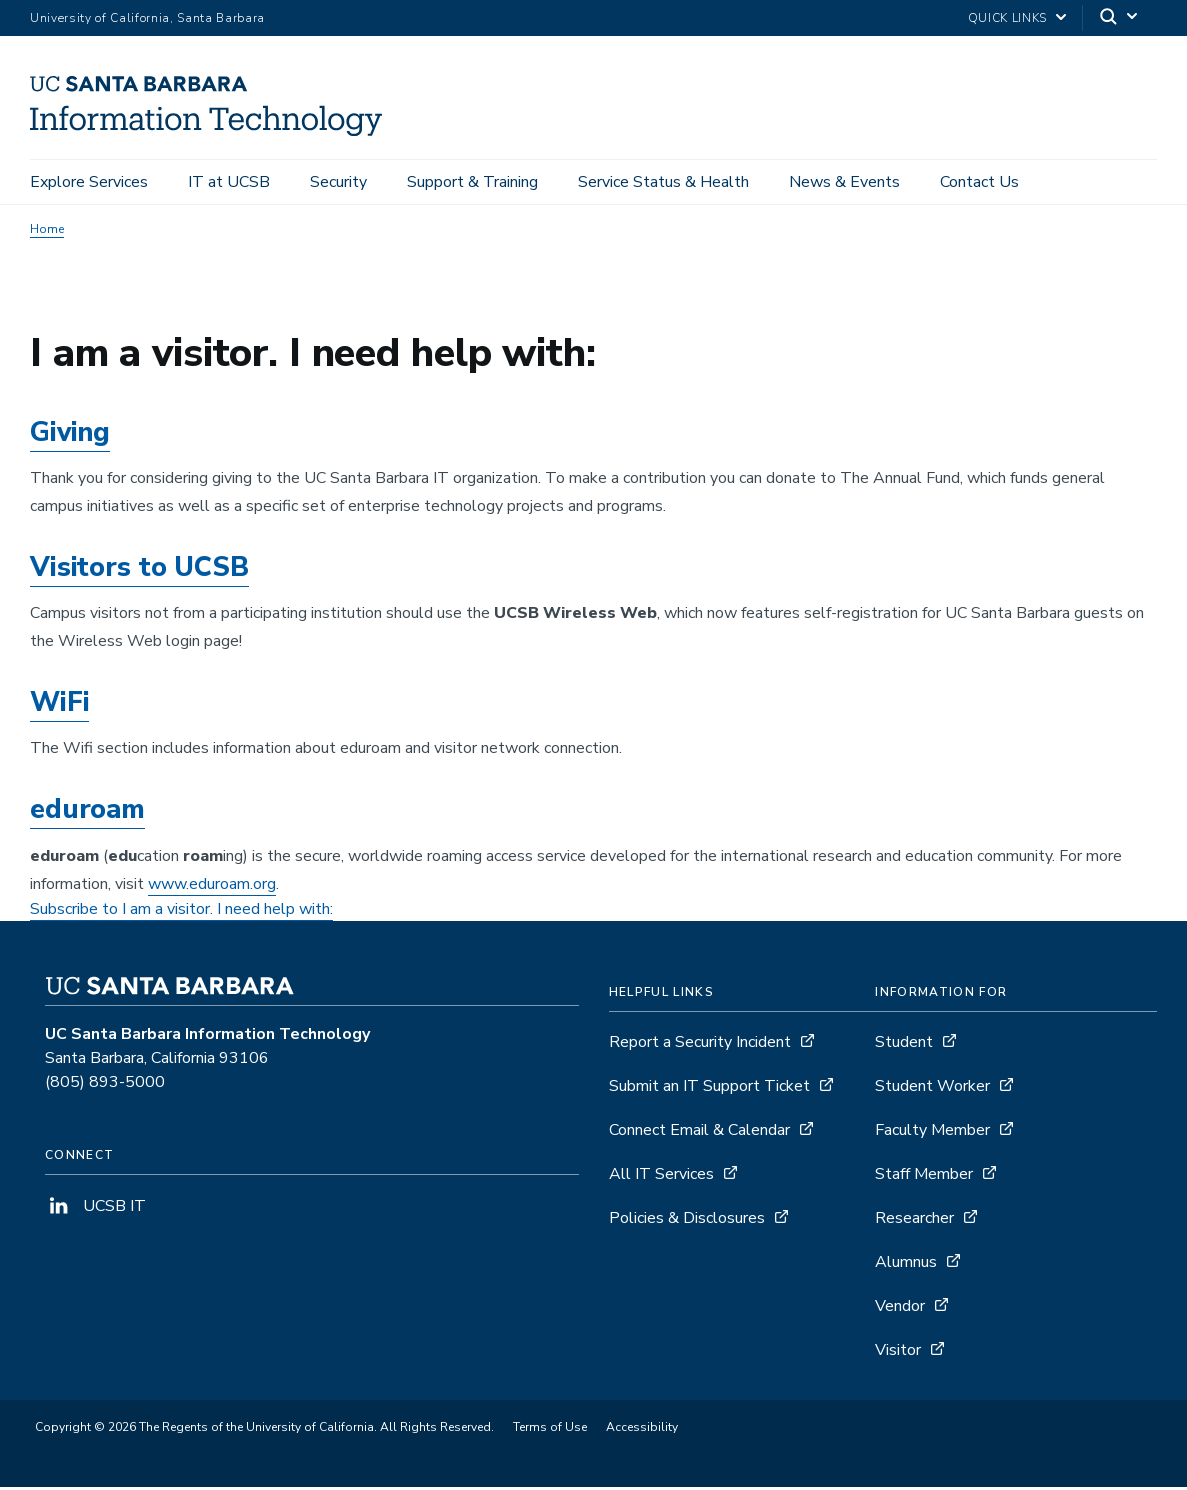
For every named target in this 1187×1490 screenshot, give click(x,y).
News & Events (844, 182)
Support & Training (472, 182)
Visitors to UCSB (139, 570)
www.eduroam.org (212, 887)
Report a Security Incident (700, 1045)
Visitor (898, 1353)
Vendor (900, 1309)
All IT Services (661, 1177)
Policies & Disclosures (687, 1221)
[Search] (1120, 18)
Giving (70, 435)
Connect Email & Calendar (699, 1133)
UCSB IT (95, 1209)
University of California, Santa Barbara (147, 18)
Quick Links (1007, 18)
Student (904, 1045)
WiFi (59, 705)
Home (47, 232)
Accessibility (642, 1430)
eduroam (87, 813)
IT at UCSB (229, 182)
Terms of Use (550, 1430)
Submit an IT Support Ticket (709, 1089)
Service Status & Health (663, 182)
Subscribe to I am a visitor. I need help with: (181, 912)
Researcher (914, 1221)
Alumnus (906, 1265)
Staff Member (924, 1177)
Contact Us (979, 182)
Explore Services (89, 182)
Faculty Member (932, 1133)
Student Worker (932, 1089)
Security (338, 182)
